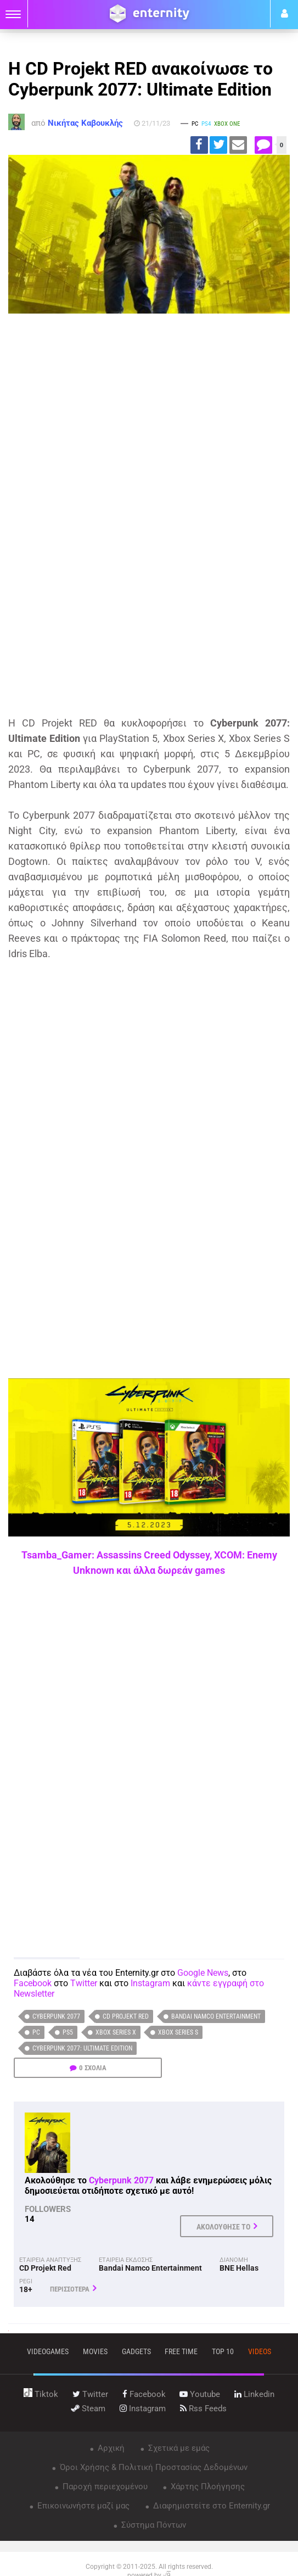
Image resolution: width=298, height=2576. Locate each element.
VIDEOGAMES (48, 2351)
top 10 (223, 2351)
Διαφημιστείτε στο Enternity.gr (210, 2506)
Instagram (150, 1983)
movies (95, 2351)
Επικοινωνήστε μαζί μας (82, 2506)
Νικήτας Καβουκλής (85, 123)
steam (88, 2408)
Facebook (33, 1983)
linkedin (254, 2394)
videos (259, 2351)
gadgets (136, 2351)
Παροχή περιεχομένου (104, 2486)
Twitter (83, 1983)
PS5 (68, 2032)
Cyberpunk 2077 (56, 2016)
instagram (143, 2408)
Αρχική (110, 2448)
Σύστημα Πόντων (152, 2525)
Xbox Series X (115, 2032)
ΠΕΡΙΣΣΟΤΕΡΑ (69, 2289)
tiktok (41, 2394)
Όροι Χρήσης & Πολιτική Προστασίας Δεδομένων (153, 2467)
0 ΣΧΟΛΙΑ (92, 2068)
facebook (144, 2394)
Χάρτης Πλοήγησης (206, 2486)
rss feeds (203, 2408)
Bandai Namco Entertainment (216, 2016)
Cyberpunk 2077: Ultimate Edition (82, 2048)
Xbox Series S (178, 2032)
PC (36, 2032)
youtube (199, 2394)
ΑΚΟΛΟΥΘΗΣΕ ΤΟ (223, 2226)
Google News (202, 1973)
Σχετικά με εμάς (178, 2448)
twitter (90, 2394)
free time (181, 2351)
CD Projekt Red (126, 2016)
